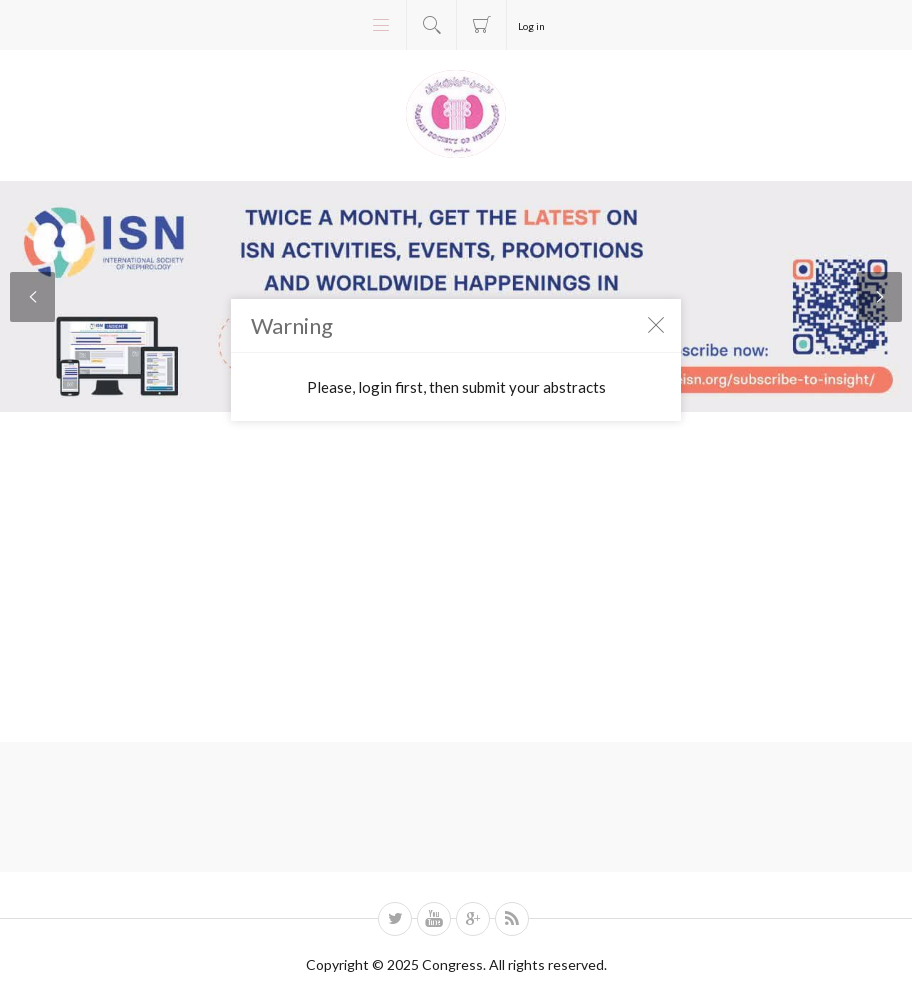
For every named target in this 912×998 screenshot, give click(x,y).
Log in (531, 26)
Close (655, 324)
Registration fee (481, 25)
